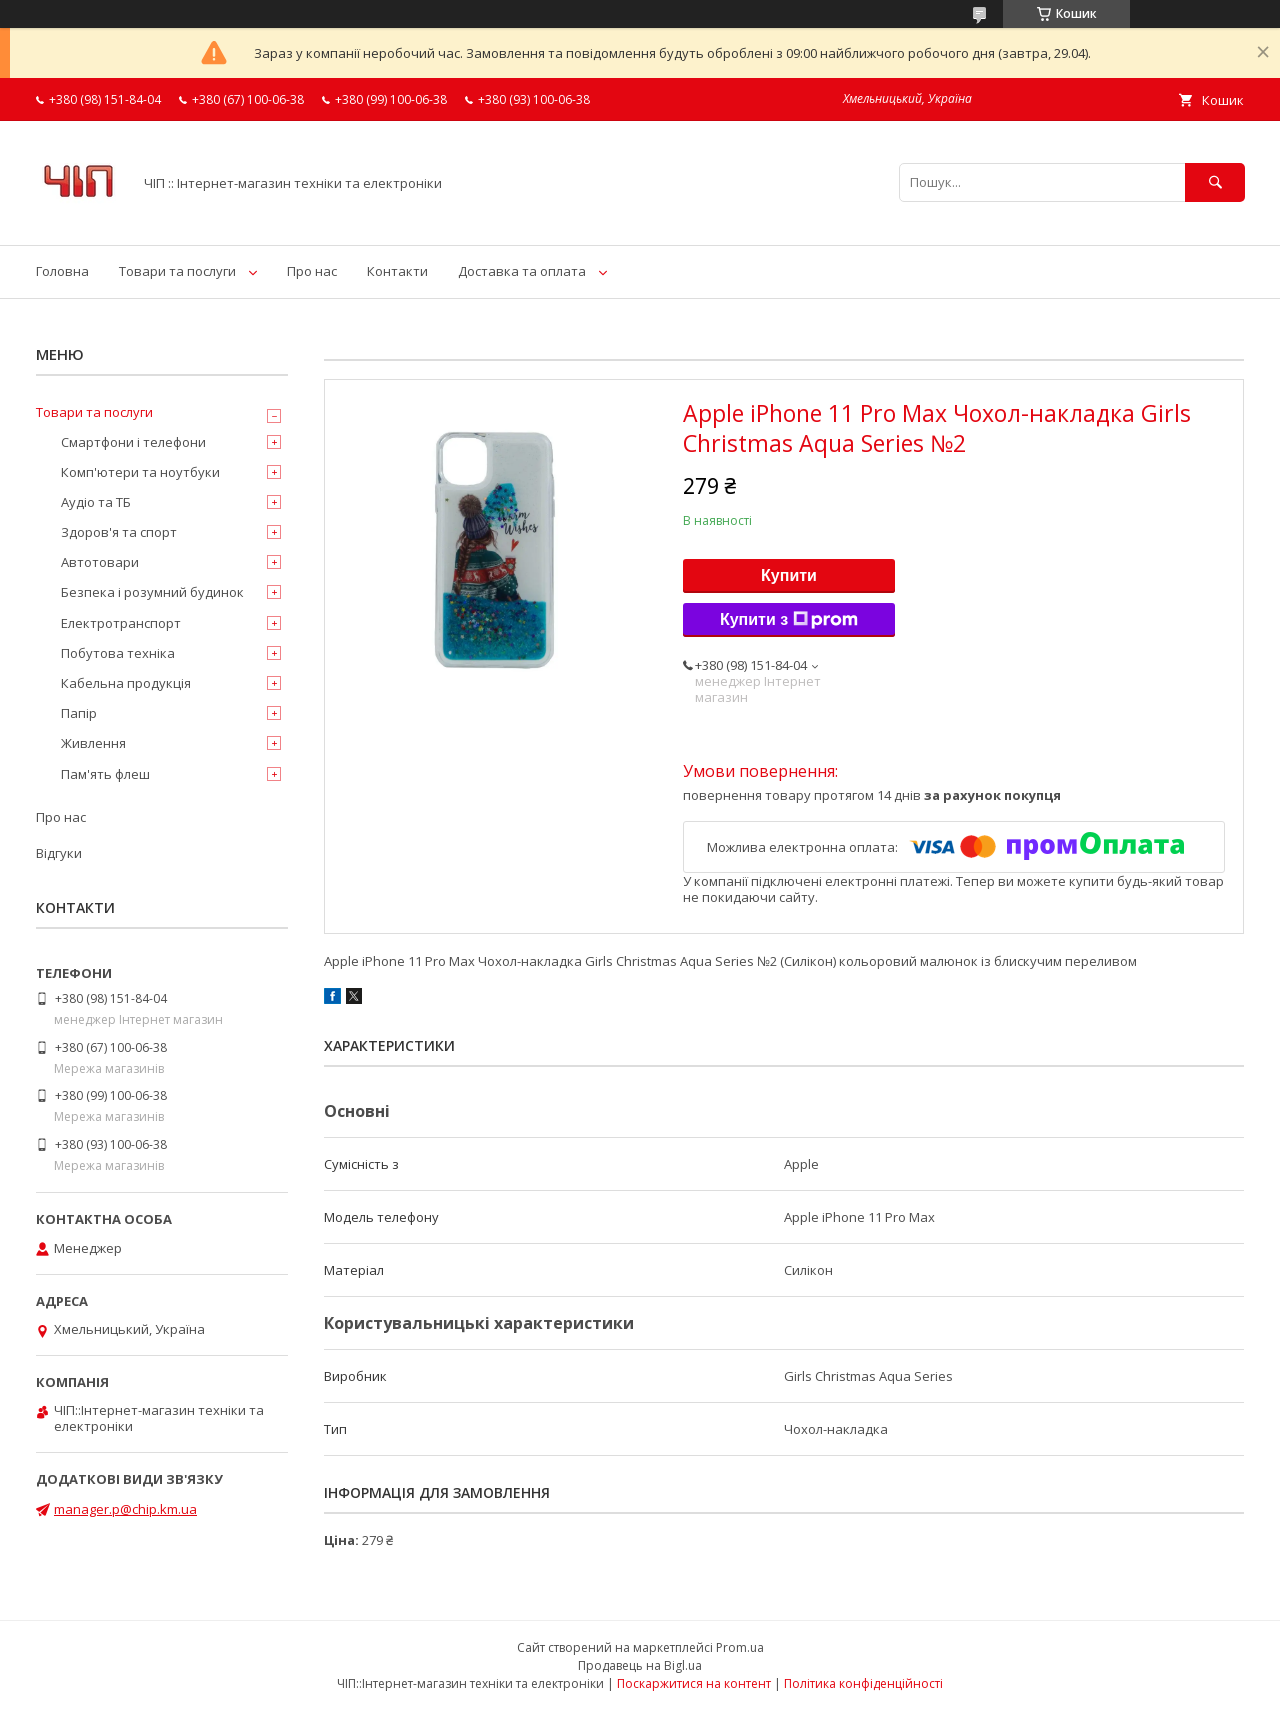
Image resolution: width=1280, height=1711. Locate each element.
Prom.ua (740, 1647)
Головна (62, 271)
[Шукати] (1215, 182)
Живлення (93, 743)
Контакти (397, 271)
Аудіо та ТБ (96, 502)
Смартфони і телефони (133, 442)
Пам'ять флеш (105, 774)
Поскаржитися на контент (694, 1683)
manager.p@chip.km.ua (125, 1509)
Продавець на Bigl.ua (640, 1665)
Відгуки (59, 853)
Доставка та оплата (522, 271)
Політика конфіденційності (863, 1683)
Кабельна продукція (126, 683)
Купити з (789, 620)
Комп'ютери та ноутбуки (140, 472)
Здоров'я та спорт (119, 532)
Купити (789, 575)
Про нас (312, 271)
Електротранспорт (121, 623)
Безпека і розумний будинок (152, 592)
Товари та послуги (177, 271)
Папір (79, 713)
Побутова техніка (118, 653)
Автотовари (100, 562)
